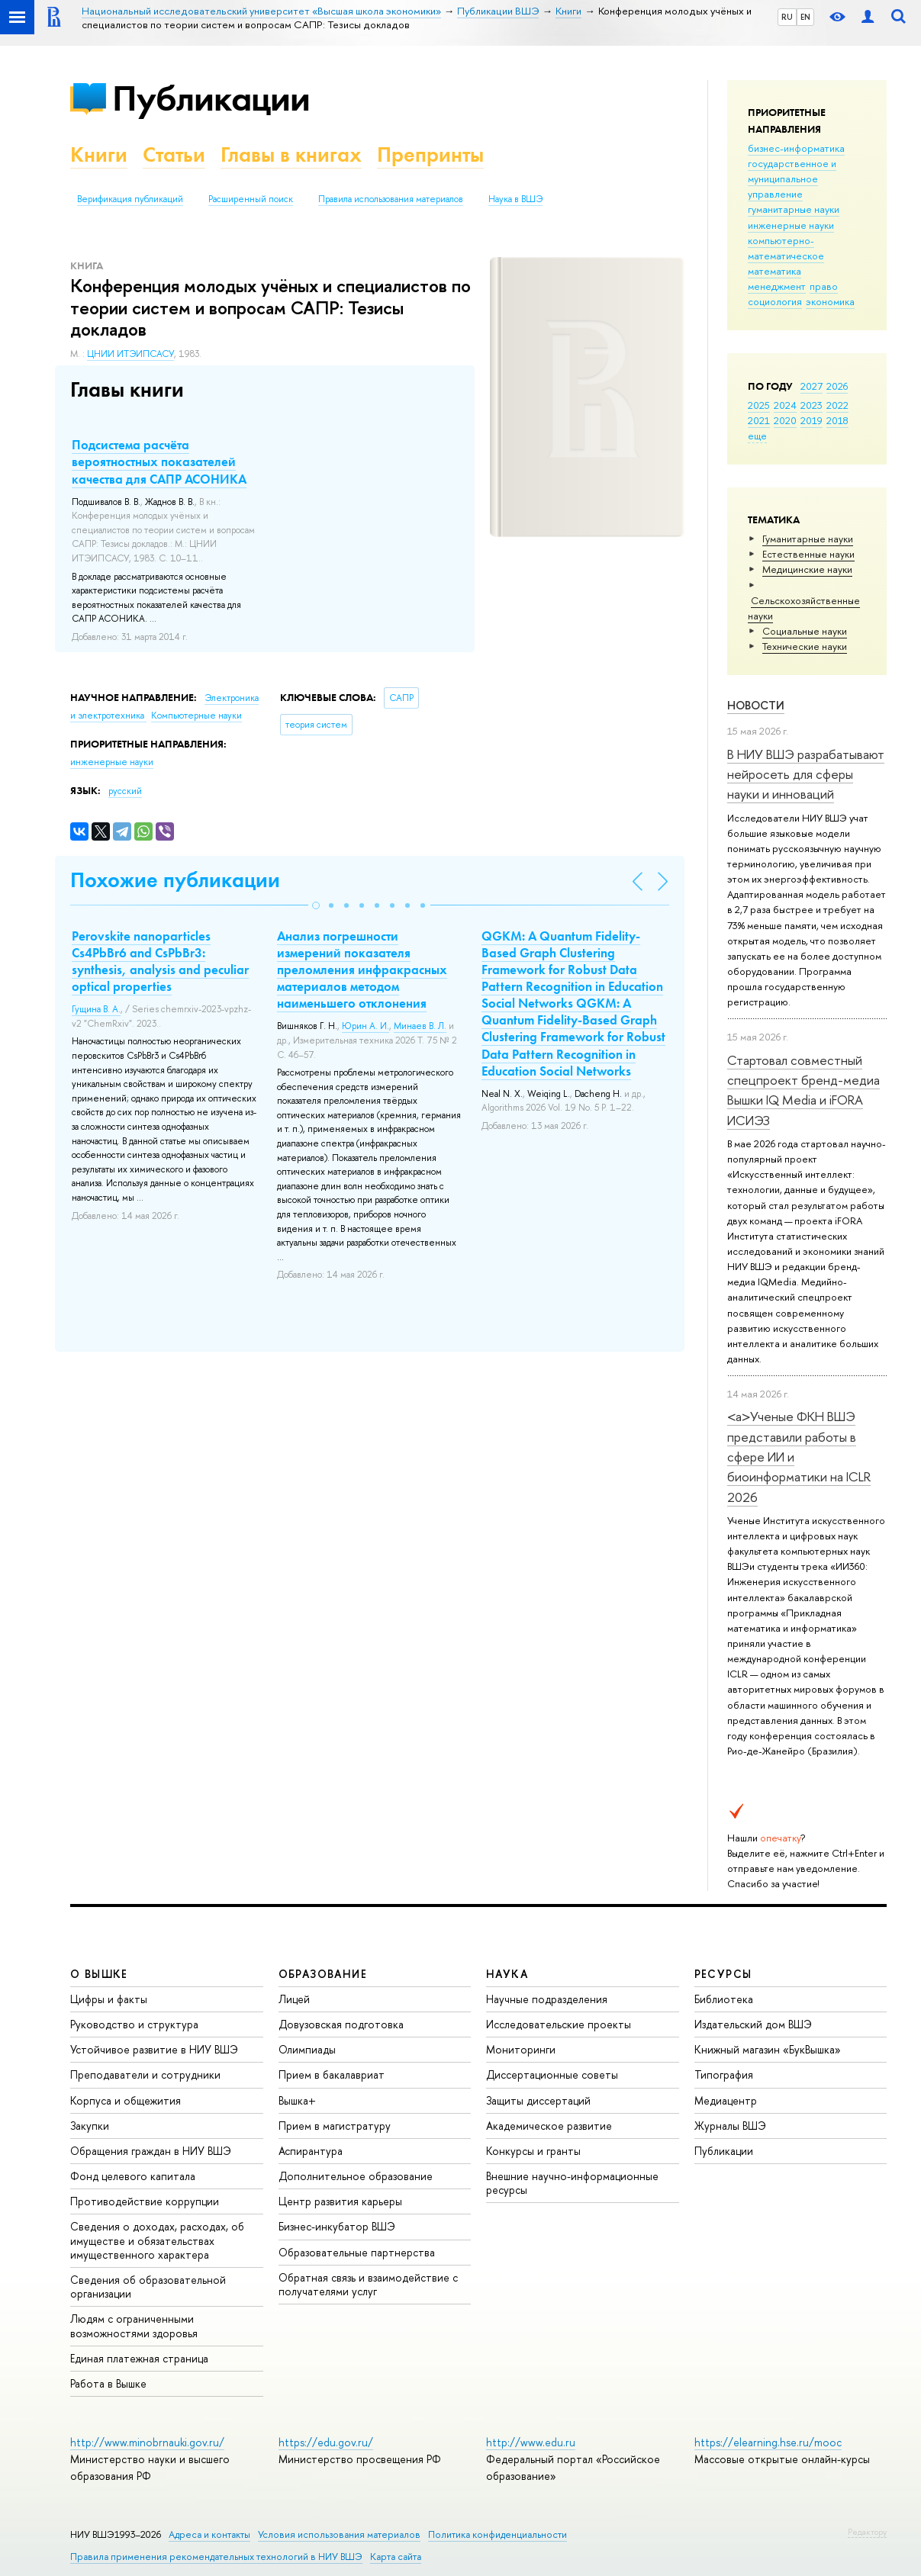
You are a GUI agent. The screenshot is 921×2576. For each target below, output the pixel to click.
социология (775, 301)
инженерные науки (791, 225)
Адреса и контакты (209, 2534)
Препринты (430, 154)
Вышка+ (297, 2100)
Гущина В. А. (96, 1009)
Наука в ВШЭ (515, 199)
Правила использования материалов (390, 199)
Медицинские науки (807, 569)
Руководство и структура (134, 2024)
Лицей (294, 1999)
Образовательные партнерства (357, 2252)
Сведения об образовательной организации (148, 2286)
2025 (759, 405)
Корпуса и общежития (125, 2100)
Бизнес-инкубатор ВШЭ (337, 2226)
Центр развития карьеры (340, 2201)
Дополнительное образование (356, 2176)
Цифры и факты (108, 1999)
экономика (830, 301)
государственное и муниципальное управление (792, 178)
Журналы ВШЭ (730, 2125)
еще (757, 435)
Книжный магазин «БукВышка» (767, 2049)
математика (774, 271)
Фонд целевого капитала (132, 2176)
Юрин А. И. (365, 1026)
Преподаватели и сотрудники (145, 2074)
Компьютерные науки (196, 715)
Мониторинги (520, 2049)
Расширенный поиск (250, 199)
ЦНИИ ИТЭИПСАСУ (130, 354)
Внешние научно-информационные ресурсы (572, 2183)
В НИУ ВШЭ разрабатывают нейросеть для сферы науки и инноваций (805, 774)
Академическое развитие (549, 2125)
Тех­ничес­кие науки (804, 646)
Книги (98, 154)
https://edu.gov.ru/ (326, 2442)
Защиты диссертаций (538, 2100)
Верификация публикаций (130, 199)
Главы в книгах (291, 154)
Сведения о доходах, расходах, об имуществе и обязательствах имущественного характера (157, 2240)
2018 (837, 420)
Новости (755, 705)
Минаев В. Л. (420, 1026)
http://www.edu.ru (530, 2442)
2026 (837, 386)
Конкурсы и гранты (533, 2150)
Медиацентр (725, 2100)
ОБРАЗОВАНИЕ (323, 1974)
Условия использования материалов (339, 2534)
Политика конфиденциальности (497, 2534)
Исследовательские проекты (558, 2024)
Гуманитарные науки (807, 538)
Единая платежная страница (139, 2358)
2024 (785, 405)
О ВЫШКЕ (99, 1974)
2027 (811, 386)
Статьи (174, 154)
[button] (316, 905)
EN (805, 16)
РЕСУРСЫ (723, 1974)
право (824, 286)
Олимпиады (307, 2049)
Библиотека (723, 1999)
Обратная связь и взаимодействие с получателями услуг (368, 2284)
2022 (837, 405)
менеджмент (777, 286)
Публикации (211, 98)
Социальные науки (804, 631)
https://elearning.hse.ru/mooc (768, 2442)
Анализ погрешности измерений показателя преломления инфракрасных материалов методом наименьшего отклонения (362, 969)
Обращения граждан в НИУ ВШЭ (150, 2150)
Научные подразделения (546, 1999)
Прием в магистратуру (335, 2125)
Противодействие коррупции (144, 2201)
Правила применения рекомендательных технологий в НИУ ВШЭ (216, 2556)
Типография (723, 2074)
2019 (811, 420)
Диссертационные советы (552, 2074)
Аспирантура (311, 2150)
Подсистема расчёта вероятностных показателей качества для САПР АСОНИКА (159, 461)
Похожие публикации (175, 880)
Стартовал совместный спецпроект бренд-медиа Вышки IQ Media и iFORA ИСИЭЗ (803, 1090)
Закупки (89, 2125)
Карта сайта (395, 2556)
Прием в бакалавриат (332, 2074)
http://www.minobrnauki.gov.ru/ (147, 2442)
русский (125, 791)
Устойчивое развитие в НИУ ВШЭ (154, 2049)
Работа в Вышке (108, 2383)
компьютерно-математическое (786, 247)
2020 (785, 420)
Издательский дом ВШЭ (753, 2024)
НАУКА (507, 1974)
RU (787, 16)
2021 (759, 420)
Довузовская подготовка (341, 2024)
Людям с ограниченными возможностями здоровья (134, 2325)
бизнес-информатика (796, 148)
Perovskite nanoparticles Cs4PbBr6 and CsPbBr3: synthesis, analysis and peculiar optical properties (160, 961)
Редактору (867, 2531)
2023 (811, 405)
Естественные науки (808, 554)
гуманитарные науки (793, 209)
